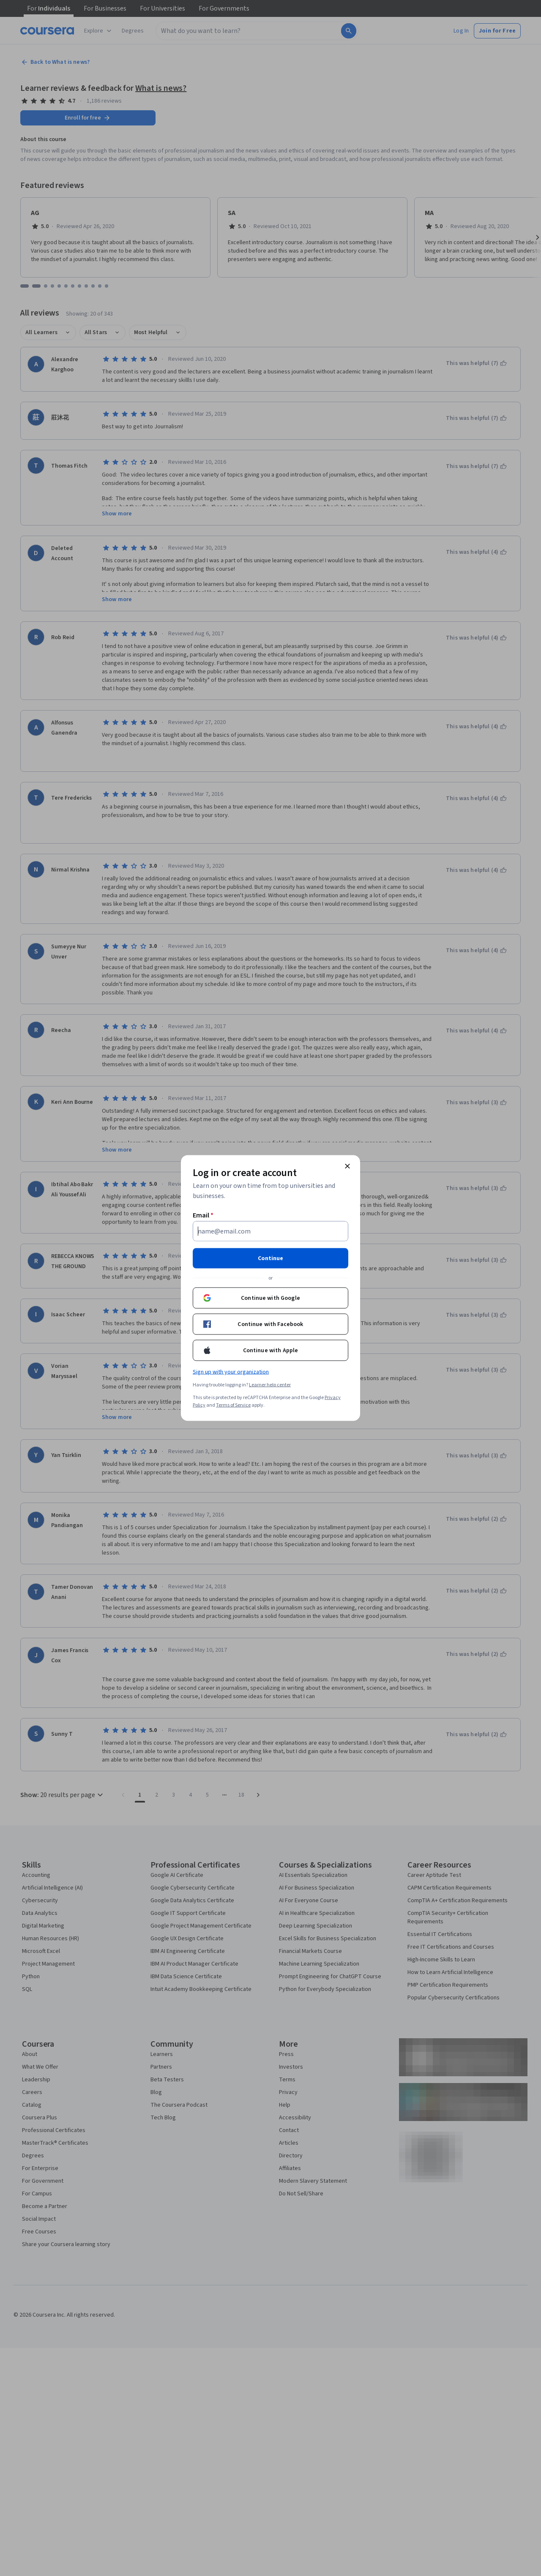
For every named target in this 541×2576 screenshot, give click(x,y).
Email (203, 1215)
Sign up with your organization (231, 1372)
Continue (270, 1258)
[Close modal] (347, 1166)
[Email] (270, 1231)
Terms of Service (233, 1405)
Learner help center (270, 1385)
